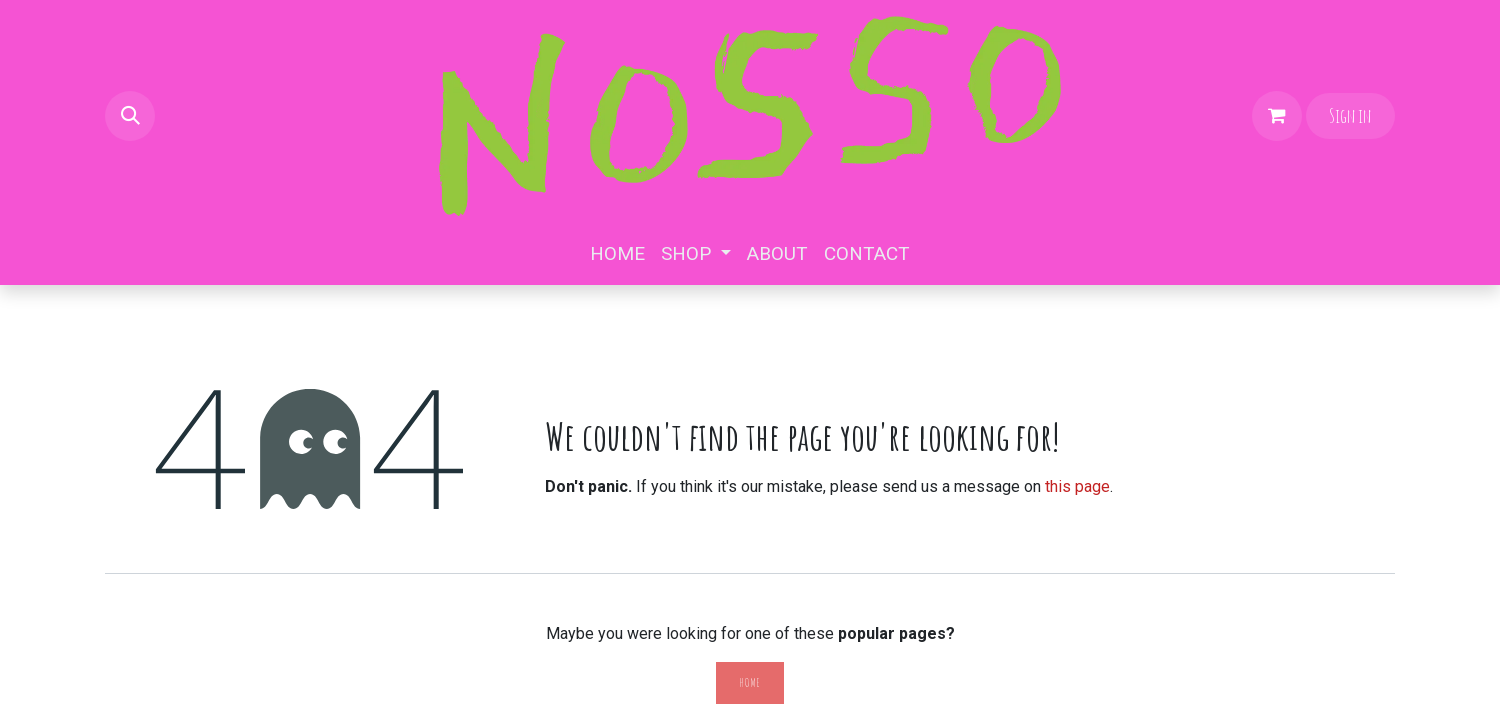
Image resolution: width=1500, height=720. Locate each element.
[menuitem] (617, 254)
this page (1077, 486)
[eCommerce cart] (1277, 116)
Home (749, 682)
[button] (130, 116)
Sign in (1350, 116)
